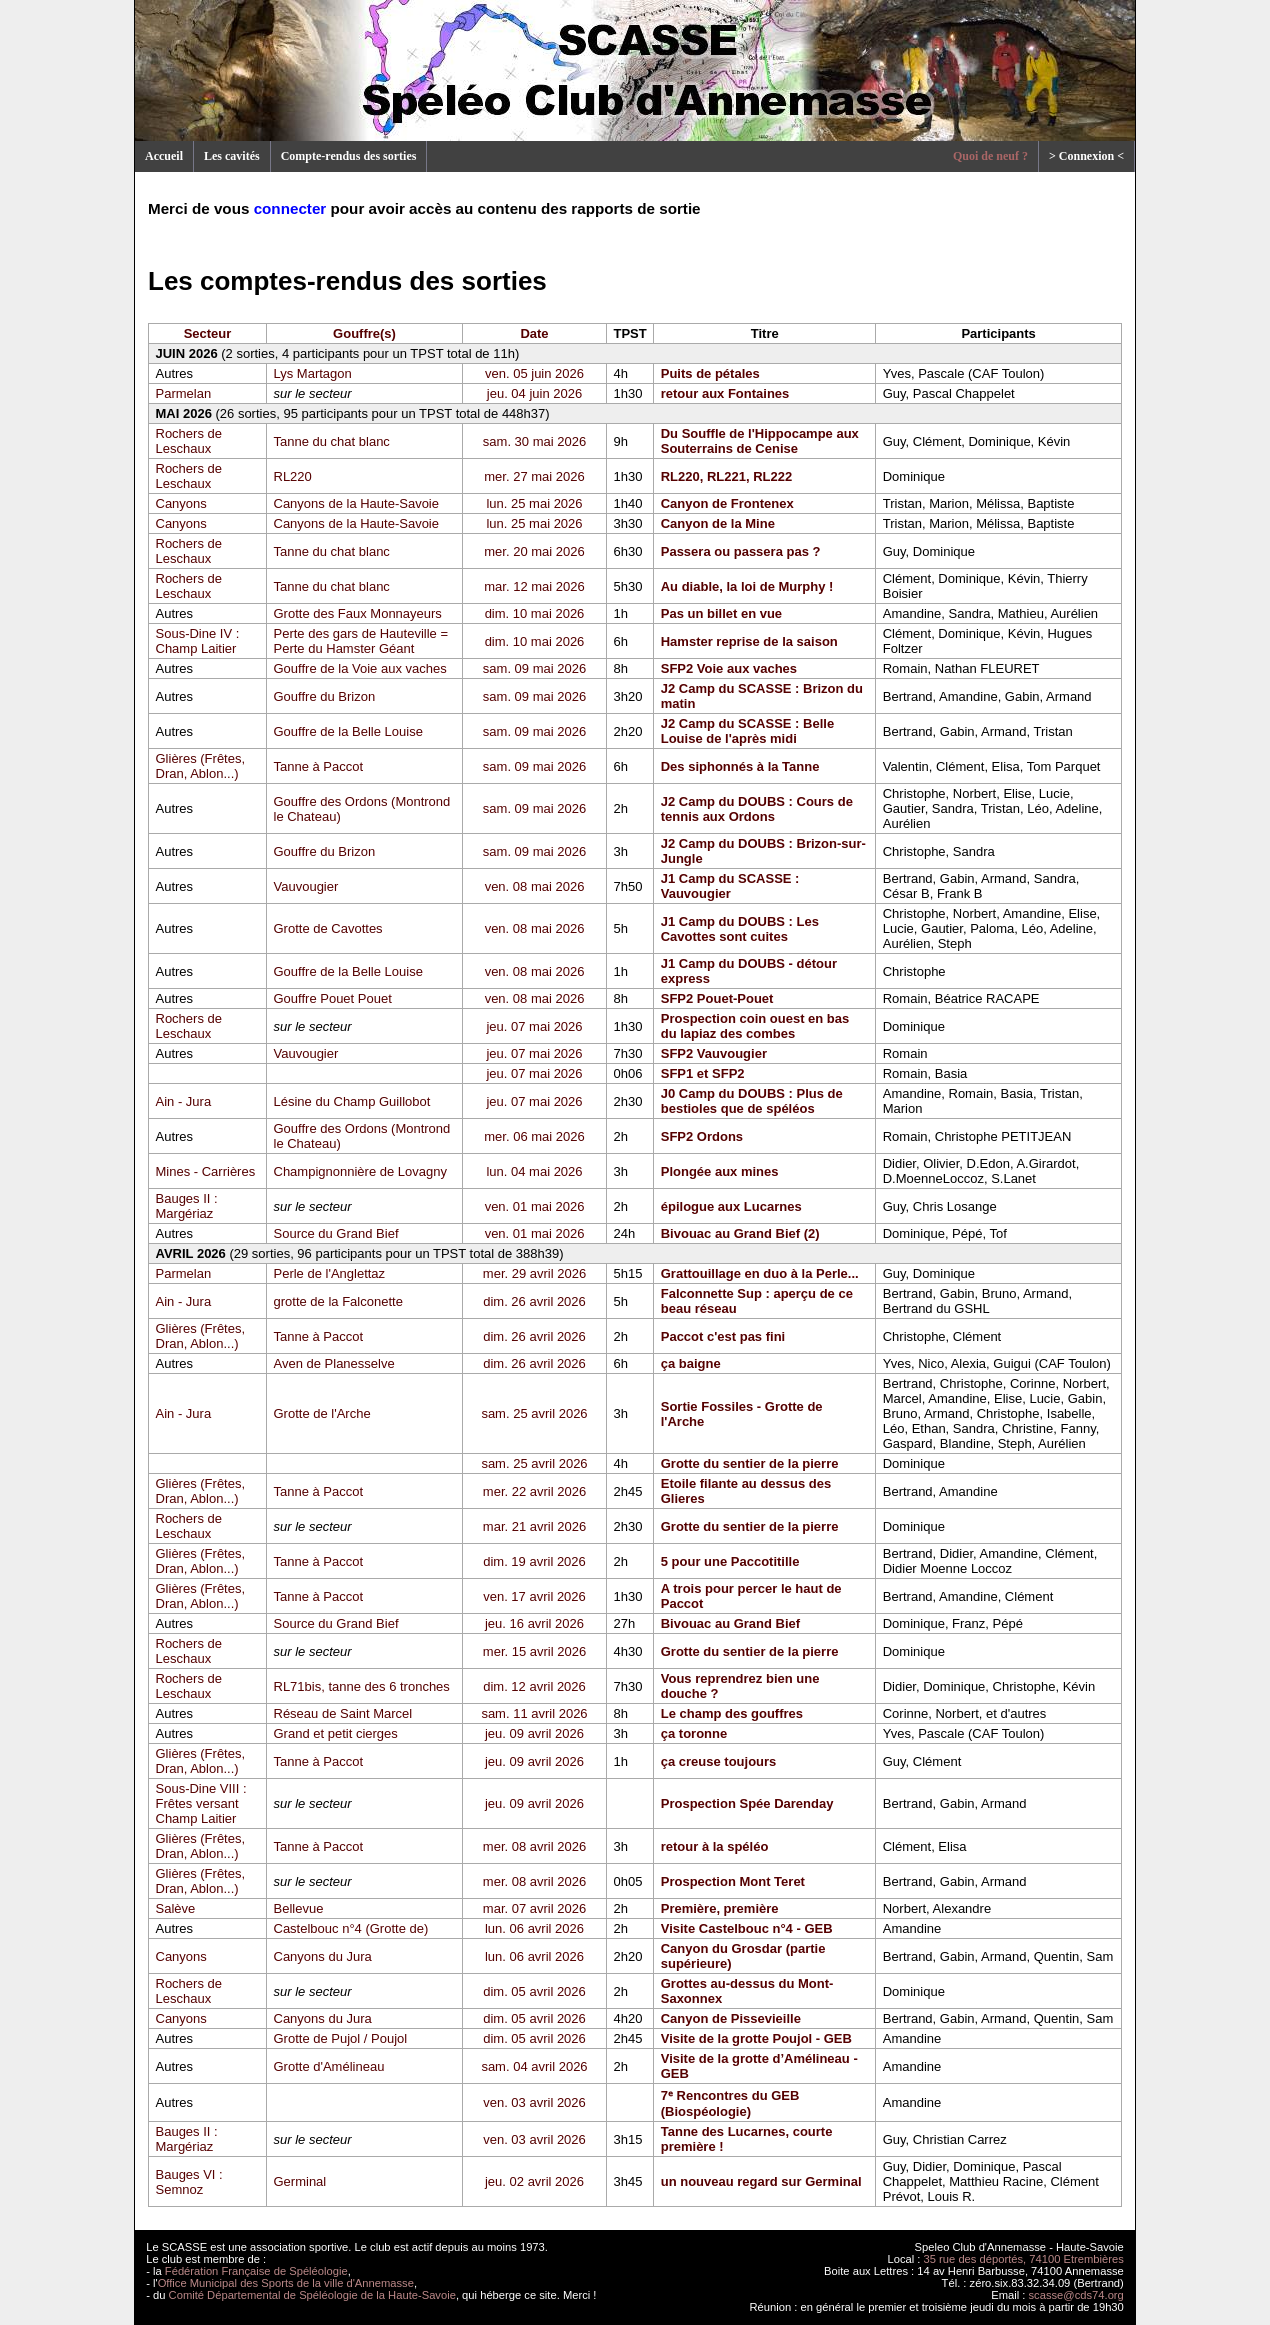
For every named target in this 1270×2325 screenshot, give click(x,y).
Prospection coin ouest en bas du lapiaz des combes (755, 1026)
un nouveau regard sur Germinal (761, 2181)
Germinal (300, 2181)
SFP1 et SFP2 (703, 1073)
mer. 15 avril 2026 (534, 1651)
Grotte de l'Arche (322, 1413)
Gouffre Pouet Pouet (333, 998)
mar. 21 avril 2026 (534, 1526)
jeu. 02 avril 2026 (534, 2181)
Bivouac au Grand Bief (730, 1623)
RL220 (293, 476)
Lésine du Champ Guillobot (352, 1101)
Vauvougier (306, 886)
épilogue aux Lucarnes (731, 1206)
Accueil (164, 156)
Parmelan (184, 393)
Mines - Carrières (206, 1171)
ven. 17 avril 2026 (534, 1596)
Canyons (181, 503)
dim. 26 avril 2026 (534, 1301)
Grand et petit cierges (336, 1733)
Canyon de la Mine (718, 523)
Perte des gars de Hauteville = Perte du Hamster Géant (361, 641)
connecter (290, 208)
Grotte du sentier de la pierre (750, 1463)
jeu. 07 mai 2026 (534, 1026)
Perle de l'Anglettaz (330, 1273)
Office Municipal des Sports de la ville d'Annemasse (286, 2283)
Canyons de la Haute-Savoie (357, 503)
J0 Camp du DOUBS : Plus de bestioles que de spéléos (752, 1101)
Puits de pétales (710, 373)
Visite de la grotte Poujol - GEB (756, 2038)
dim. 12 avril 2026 (534, 1686)
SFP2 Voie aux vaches (729, 668)
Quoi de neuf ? (990, 156)
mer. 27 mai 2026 (534, 476)
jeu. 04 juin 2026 (534, 393)
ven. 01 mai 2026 (535, 1206)
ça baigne (691, 1363)
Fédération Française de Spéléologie (256, 2271)
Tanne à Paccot (319, 766)
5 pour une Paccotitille (730, 1561)
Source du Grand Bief (336, 1233)
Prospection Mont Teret (733, 1881)
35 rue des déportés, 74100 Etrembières (1024, 2259)
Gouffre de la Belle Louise (348, 731)
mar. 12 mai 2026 (534, 586)
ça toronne (694, 1733)
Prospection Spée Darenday (747, 1803)
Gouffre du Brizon (325, 696)
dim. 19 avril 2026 (534, 1561)
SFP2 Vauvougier (714, 1053)
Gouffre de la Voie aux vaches (360, 668)
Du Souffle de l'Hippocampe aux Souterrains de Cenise (760, 441)
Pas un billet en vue (721, 613)
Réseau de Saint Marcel (343, 1713)
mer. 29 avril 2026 (534, 1273)
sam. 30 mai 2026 (534, 441)
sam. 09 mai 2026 (534, 668)
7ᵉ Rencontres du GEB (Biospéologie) (730, 2103)
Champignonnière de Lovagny (360, 1171)
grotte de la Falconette (338, 1301)
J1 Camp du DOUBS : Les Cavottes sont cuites (740, 929)
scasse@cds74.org (1076, 2295)
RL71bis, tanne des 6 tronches (362, 1686)
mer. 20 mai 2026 (534, 551)
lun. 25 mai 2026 (534, 503)
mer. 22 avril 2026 (534, 1491)
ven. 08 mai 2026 (535, 886)
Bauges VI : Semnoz (189, 2182)
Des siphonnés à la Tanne (740, 766)
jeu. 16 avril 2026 (534, 1623)
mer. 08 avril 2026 (534, 1846)
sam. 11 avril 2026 (534, 1713)
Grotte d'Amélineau (329, 2066)
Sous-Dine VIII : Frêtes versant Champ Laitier (201, 1803)
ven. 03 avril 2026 (534, 2102)
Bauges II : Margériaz (187, 1206)
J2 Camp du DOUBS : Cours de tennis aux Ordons (757, 809)
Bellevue (299, 1908)
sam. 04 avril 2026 (534, 2066)
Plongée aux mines (720, 1171)
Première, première (720, 1908)
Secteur (208, 333)
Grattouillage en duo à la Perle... (760, 1273)
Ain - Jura (184, 1101)
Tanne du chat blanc (332, 441)
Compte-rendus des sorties (349, 156)
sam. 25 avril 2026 (534, 1413)
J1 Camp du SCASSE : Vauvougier (730, 886)
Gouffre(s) (364, 333)
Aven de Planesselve (334, 1363)
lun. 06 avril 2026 (534, 1928)
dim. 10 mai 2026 (535, 613)
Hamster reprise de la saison (749, 641)
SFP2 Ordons (702, 1136)
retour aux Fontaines (725, 393)
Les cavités (232, 156)
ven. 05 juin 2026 (534, 373)
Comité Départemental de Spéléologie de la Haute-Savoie (312, 2295)
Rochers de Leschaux (189, 441)
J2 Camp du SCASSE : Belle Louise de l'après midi (747, 731)
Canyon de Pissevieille (731, 2018)
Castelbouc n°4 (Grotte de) (351, 1928)
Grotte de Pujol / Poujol (341, 2038)
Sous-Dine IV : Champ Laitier (198, 641)
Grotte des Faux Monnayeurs (358, 613)
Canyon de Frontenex (727, 503)
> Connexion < (1086, 156)
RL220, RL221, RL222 (727, 476)
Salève (176, 1908)
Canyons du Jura (323, 1956)
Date (534, 333)
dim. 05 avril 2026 (534, 1991)
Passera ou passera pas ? (741, 551)
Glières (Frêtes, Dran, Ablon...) (201, 766)
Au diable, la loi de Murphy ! (747, 586)
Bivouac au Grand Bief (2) (740, 1233)
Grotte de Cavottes (328, 928)
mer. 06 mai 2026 (534, 1136)
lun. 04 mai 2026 (534, 1171)
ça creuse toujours (719, 1761)
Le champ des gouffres (732, 1713)
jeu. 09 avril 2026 (534, 1733)
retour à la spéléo (715, 1846)
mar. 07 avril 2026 (534, 1908)
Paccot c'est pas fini (723, 1336)
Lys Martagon (313, 373)
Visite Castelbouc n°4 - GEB (747, 1928)
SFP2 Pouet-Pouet (717, 998)
